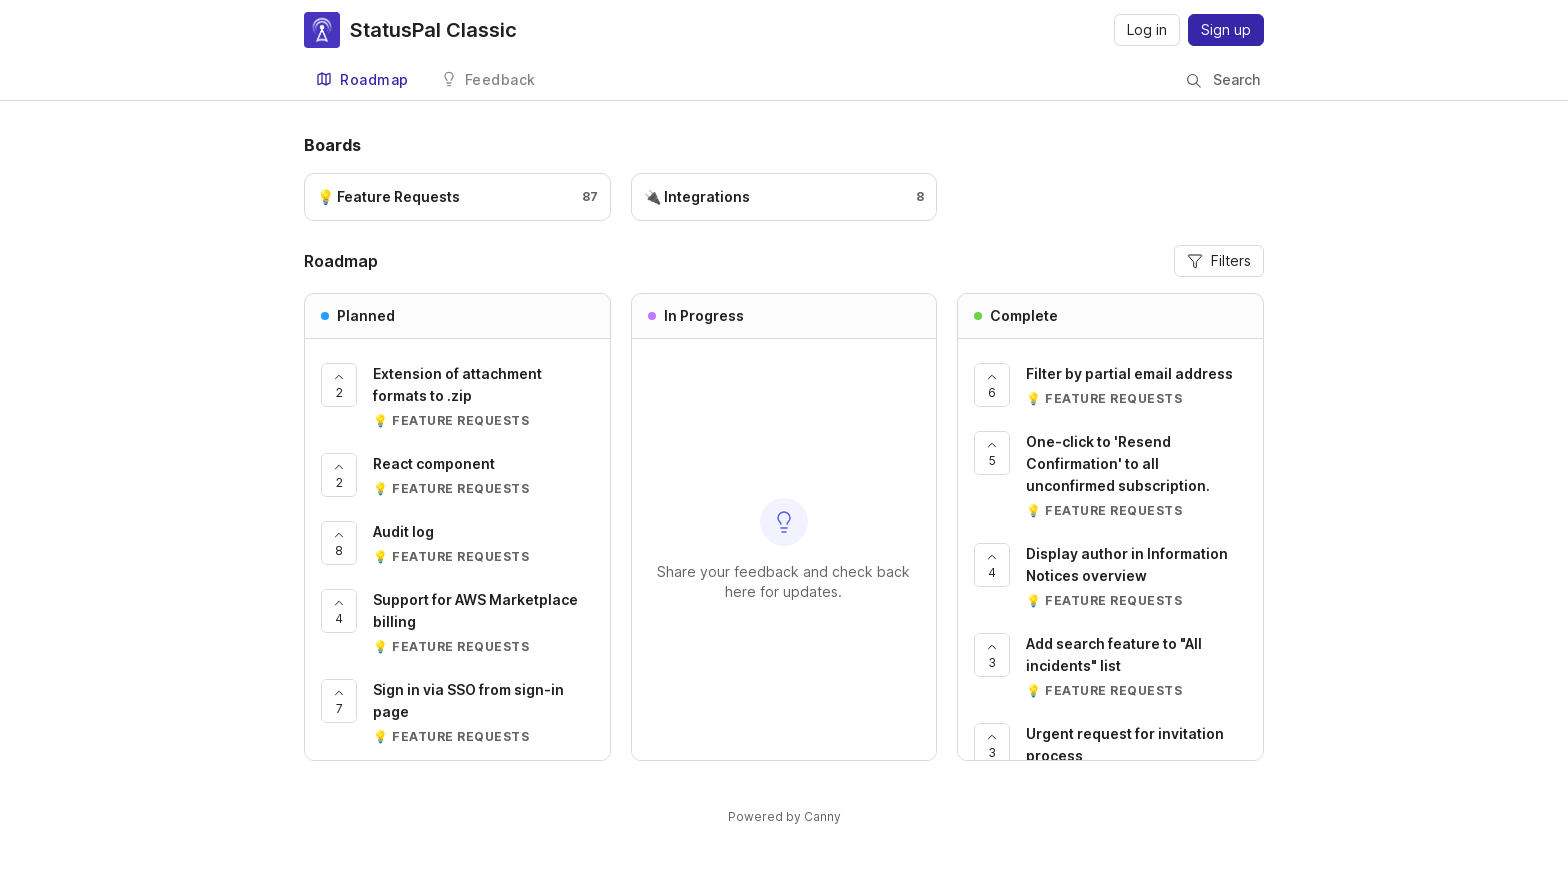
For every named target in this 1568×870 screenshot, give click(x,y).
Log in (1147, 29)
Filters (1219, 260)
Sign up (1226, 29)
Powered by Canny (784, 816)
